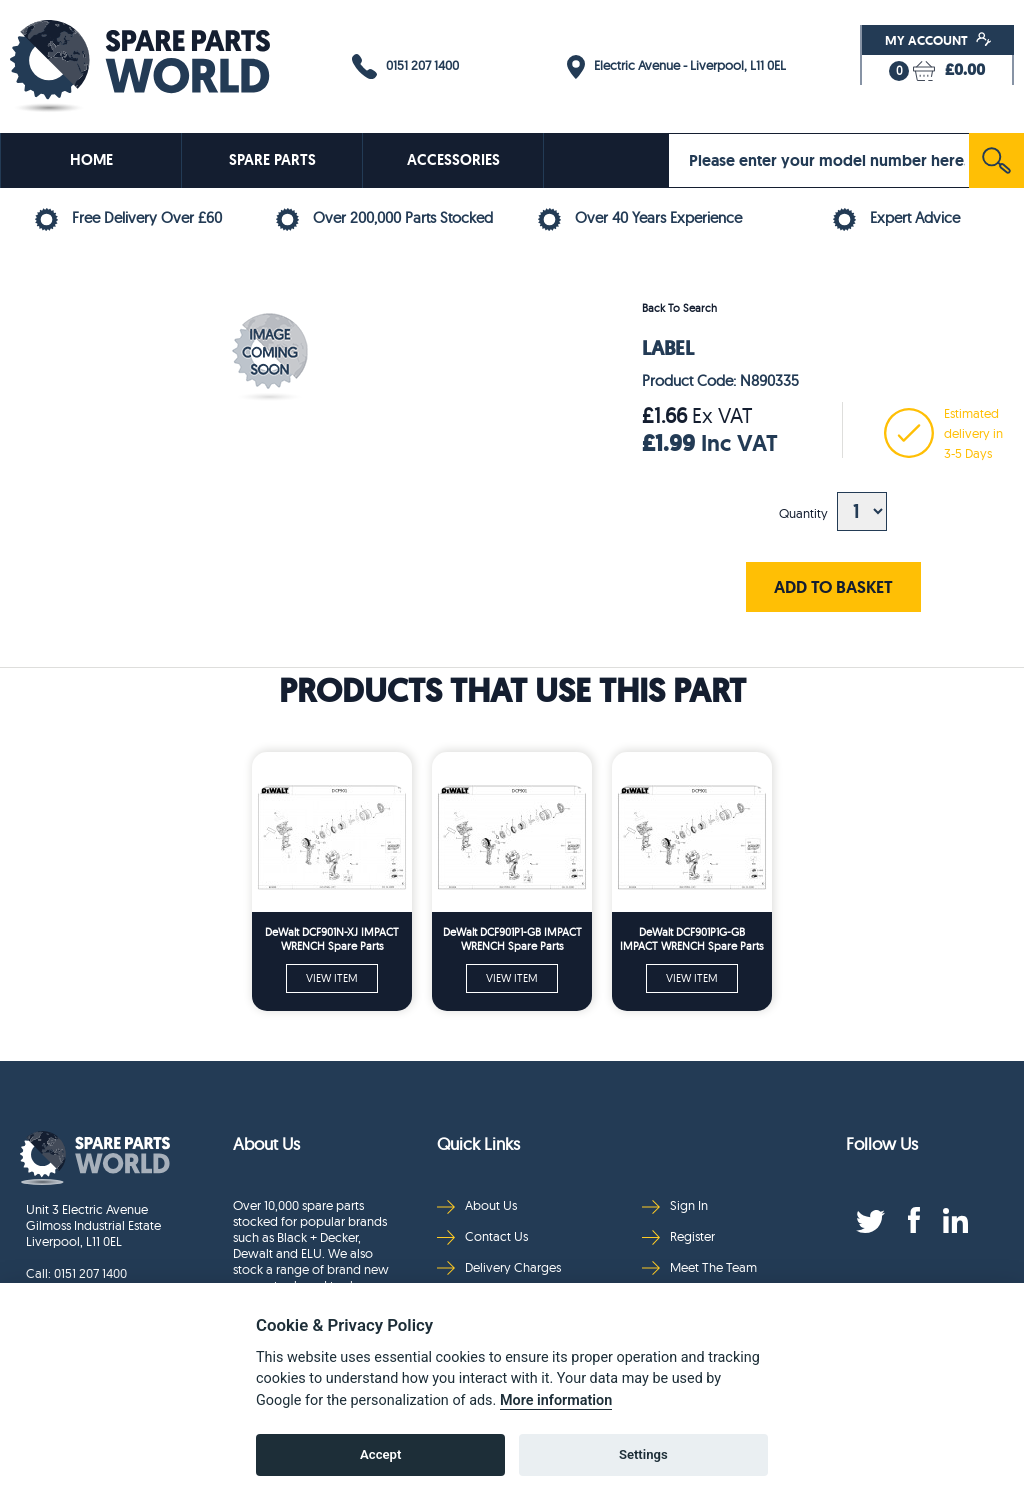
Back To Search (679, 308)
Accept (380, 1454)
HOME (91, 160)
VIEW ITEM (332, 978)
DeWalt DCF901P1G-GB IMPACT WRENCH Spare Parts (692, 939)
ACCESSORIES (453, 160)
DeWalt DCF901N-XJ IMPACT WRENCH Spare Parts (332, 939)
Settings (643, 1454)
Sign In (675, 1205)
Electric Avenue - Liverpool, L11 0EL (676, 67)
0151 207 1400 (405, 66)
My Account (938, 40)
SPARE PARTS (272, 160)
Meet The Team (699, 1267)
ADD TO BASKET (833, 586)
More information (556, 1400)
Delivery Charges (499, 1267)
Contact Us (482, 1236)
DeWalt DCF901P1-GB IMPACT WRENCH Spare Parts (512, 939)
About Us (477, 1205)
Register (678, 1236)
